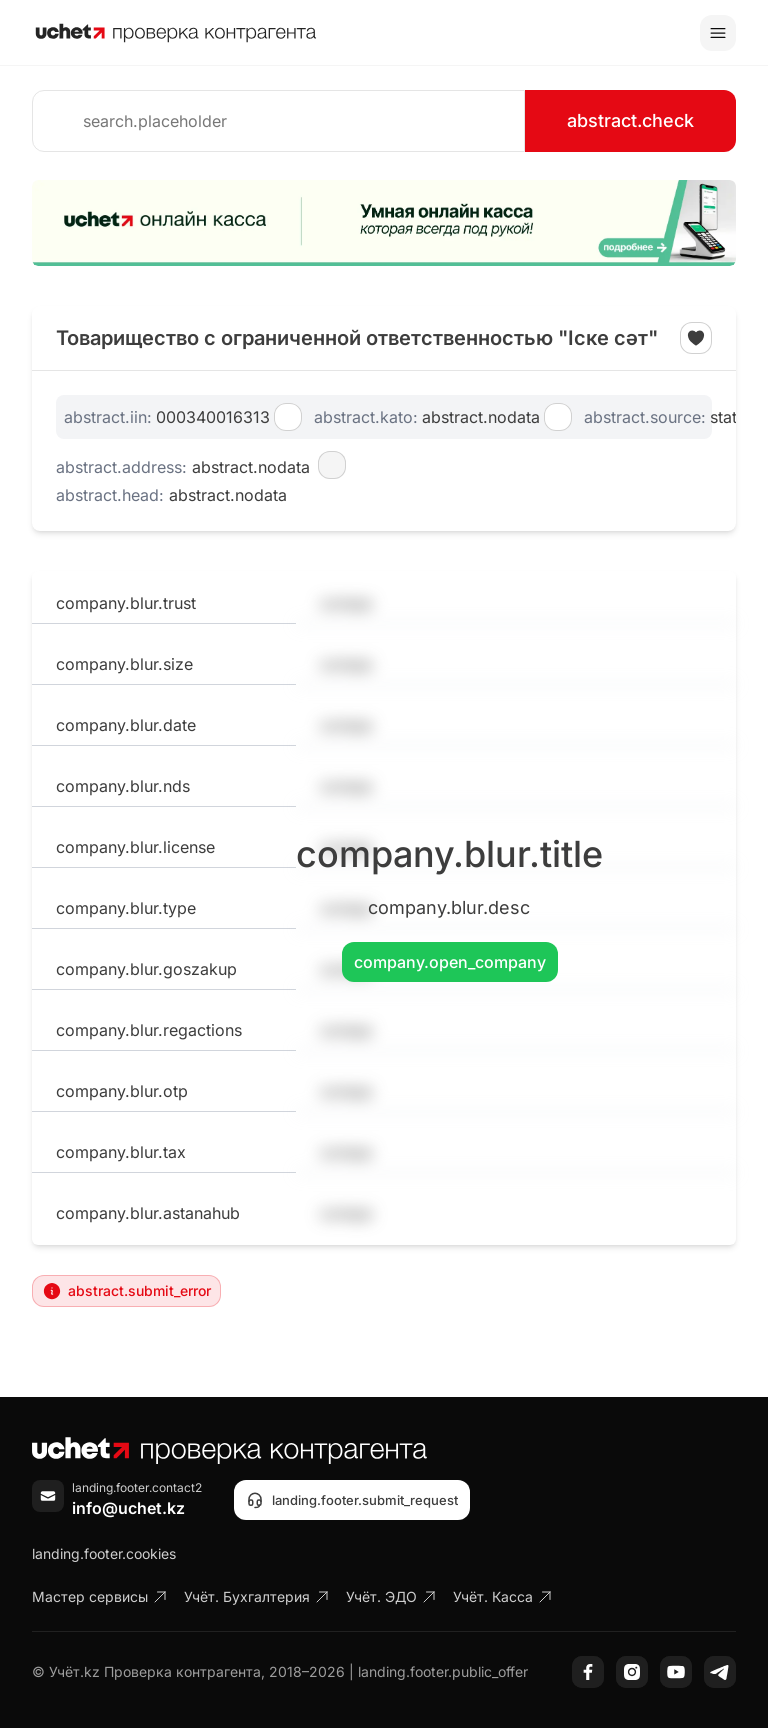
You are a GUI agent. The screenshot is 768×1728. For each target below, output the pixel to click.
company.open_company (450, 962)
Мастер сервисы (100, 1596)
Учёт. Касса (503, 1596)
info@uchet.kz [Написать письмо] (128, 1508)
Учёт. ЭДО (391, 1596)
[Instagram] (632, 1672)
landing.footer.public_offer (443, 1671)
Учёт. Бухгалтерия (257, 1596)
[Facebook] (588, 1672)
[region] (384, 223)
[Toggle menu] (718, 33)
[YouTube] (676, 1672)
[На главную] (176, 33)
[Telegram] (720, 1672)
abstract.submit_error (126, 1291)
